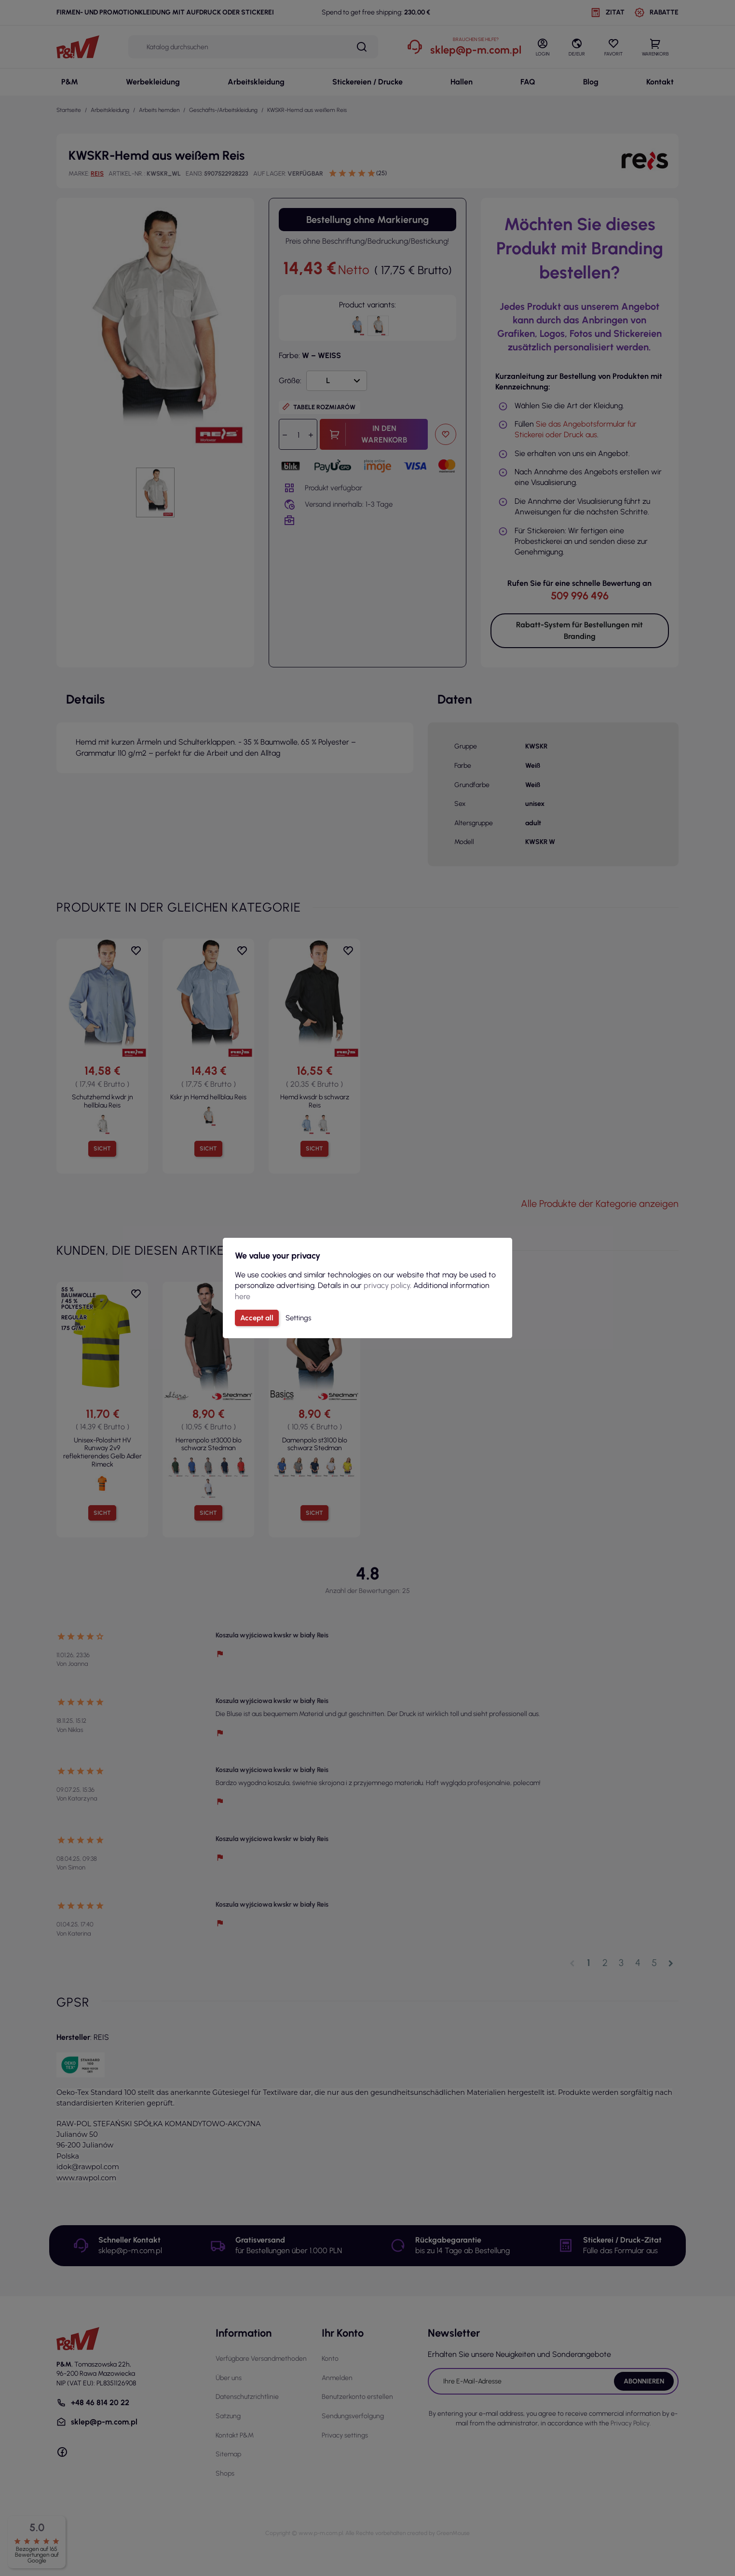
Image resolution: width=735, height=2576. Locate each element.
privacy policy (387, 1285)
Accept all (256, 1318)
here (242, 1296)
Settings (298, 1318)
